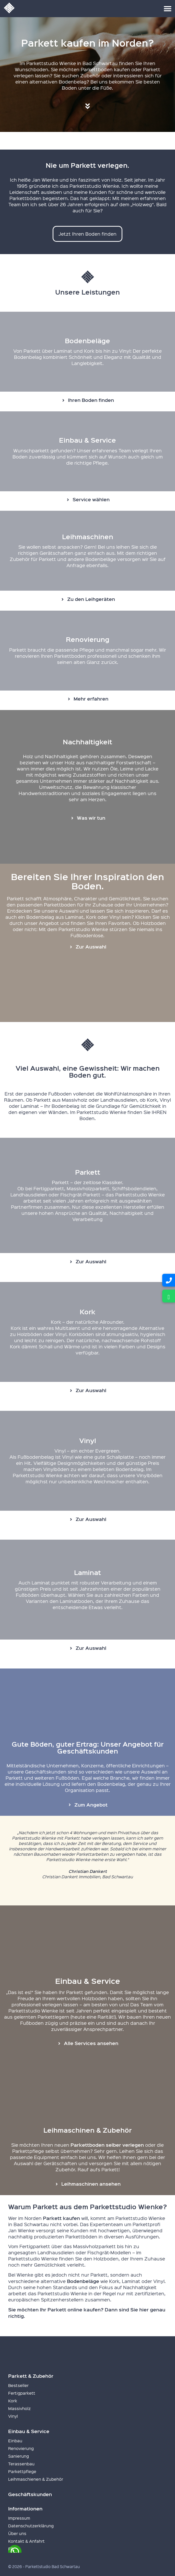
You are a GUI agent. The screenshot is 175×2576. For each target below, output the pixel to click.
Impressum (19, 2518)
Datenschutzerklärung (31, 2525)
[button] (167, 9)
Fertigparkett (21, 2393)
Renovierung (21, 2448)
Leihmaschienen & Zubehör (35, 2479)
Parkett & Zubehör (30, 2375)
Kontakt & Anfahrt (26, 2541)
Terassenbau (21, 2463)
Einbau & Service (28, 2431)
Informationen (25, 2508)
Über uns (17, 2533)
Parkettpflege (22, 2471)
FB (11, 2548)
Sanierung (18, 2456)
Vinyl (13, 2416)
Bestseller (18, 2385)
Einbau (15, 2440)
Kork (12, 2400)
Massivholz (19, 2408)
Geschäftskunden (30, 2494)
